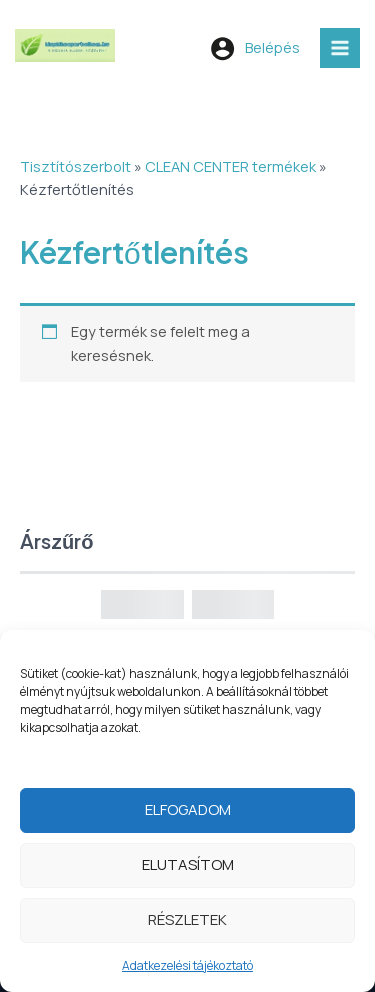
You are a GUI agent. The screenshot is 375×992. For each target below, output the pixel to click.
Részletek (187, 924)
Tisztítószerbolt (75, 166)
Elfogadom (188, 814)
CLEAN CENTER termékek (230, 166)
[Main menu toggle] (340, 48)
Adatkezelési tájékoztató (187, 970)
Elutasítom (188, 869)
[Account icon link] (255, 48)
